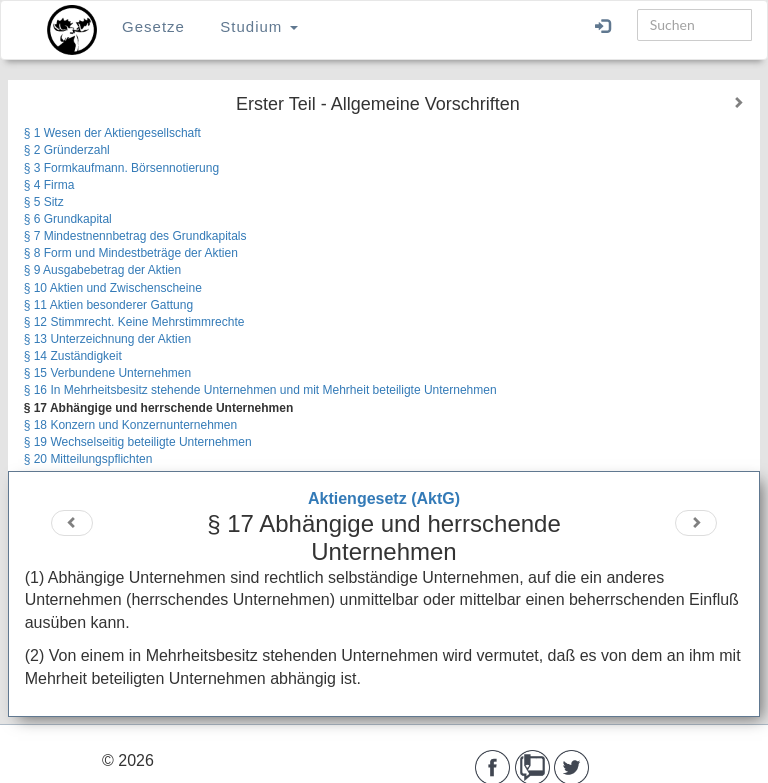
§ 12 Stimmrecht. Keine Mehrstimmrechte (134, 322)
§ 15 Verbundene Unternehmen (107, 373)
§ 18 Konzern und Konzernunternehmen (131, 425)
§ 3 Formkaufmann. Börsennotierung (121, 168)
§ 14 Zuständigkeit (73, 356)
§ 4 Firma (49, 185)
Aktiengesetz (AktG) (384, 498)
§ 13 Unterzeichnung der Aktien (107, 339)
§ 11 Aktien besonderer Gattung (108, 305)
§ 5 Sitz (44, 202)
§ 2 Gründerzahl (67, 150)
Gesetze (153, 26)
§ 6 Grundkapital (68, 219)
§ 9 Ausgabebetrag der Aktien (102, 270)
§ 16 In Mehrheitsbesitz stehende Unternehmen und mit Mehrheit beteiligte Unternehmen (260, 390)
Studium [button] (258, 26)
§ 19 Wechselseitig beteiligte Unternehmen (138, 442)
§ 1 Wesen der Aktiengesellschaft (112, 133)
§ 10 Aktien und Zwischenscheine (113, 288)
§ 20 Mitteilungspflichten (88, 459)
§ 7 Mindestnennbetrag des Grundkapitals (135, 236)
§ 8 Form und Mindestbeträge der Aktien (131, 253)
